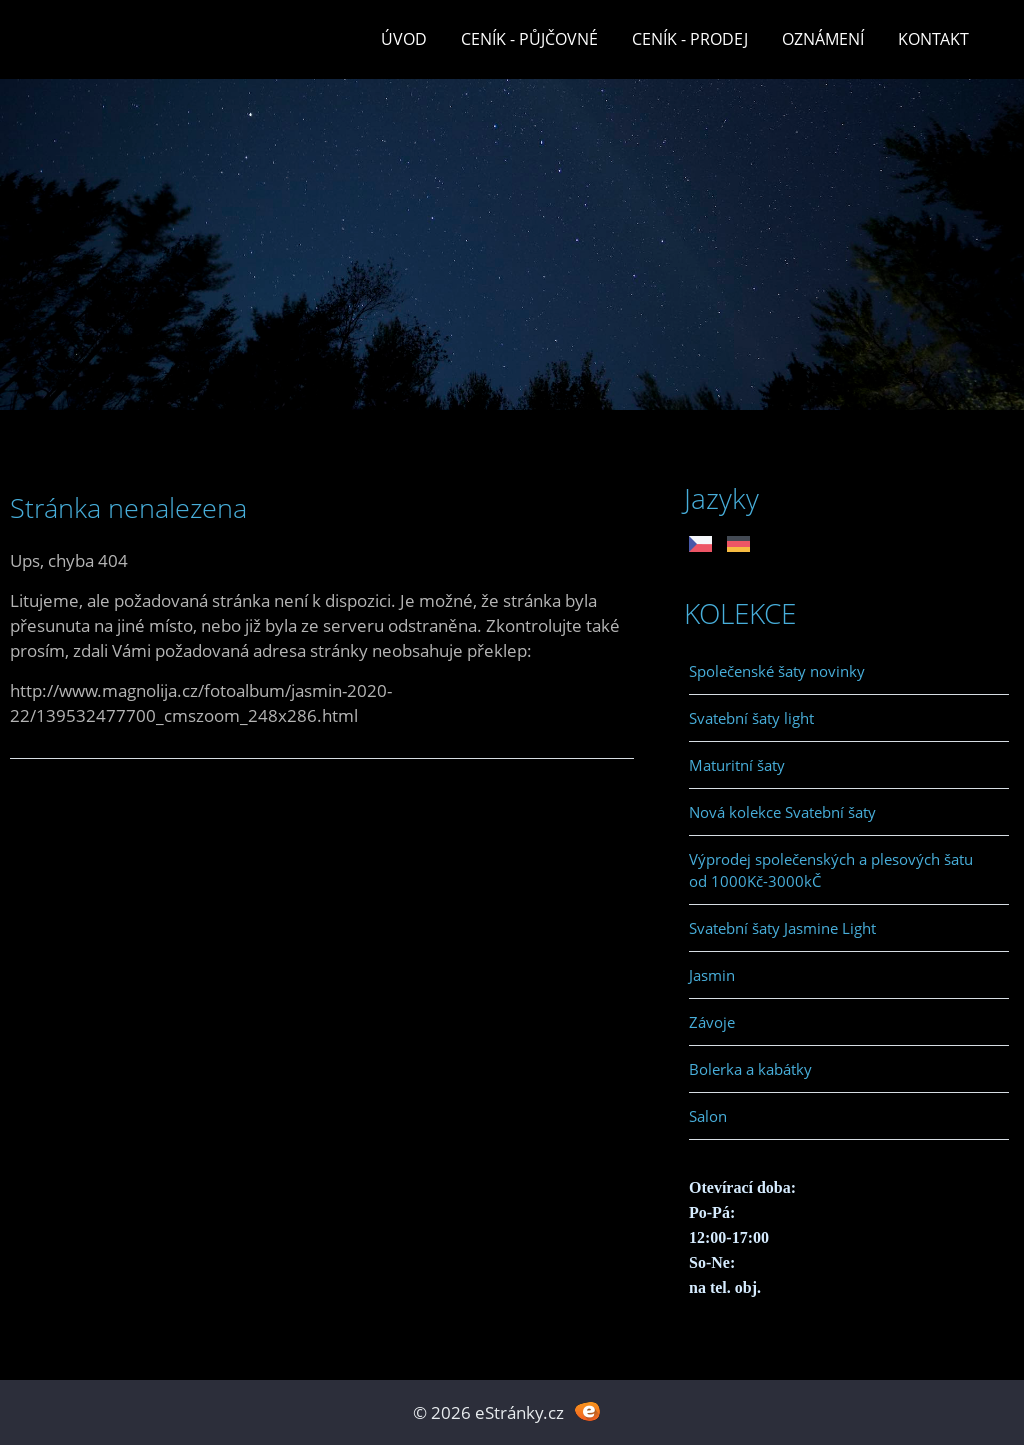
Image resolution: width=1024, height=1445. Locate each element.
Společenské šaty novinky (777, 671)
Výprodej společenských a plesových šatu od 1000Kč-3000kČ (831, 870)
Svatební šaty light (751, 718)
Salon (708, 1116)
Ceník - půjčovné (529, 39)
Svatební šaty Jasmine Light (782, 928)
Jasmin (712, 975)
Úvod (404, 39)
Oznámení (823, 39)
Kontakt (933, 39)
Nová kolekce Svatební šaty (782, 812)
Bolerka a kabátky (750, 1069)
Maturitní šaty (737, 765)
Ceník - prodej (690, 39)
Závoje (712, 1022)
